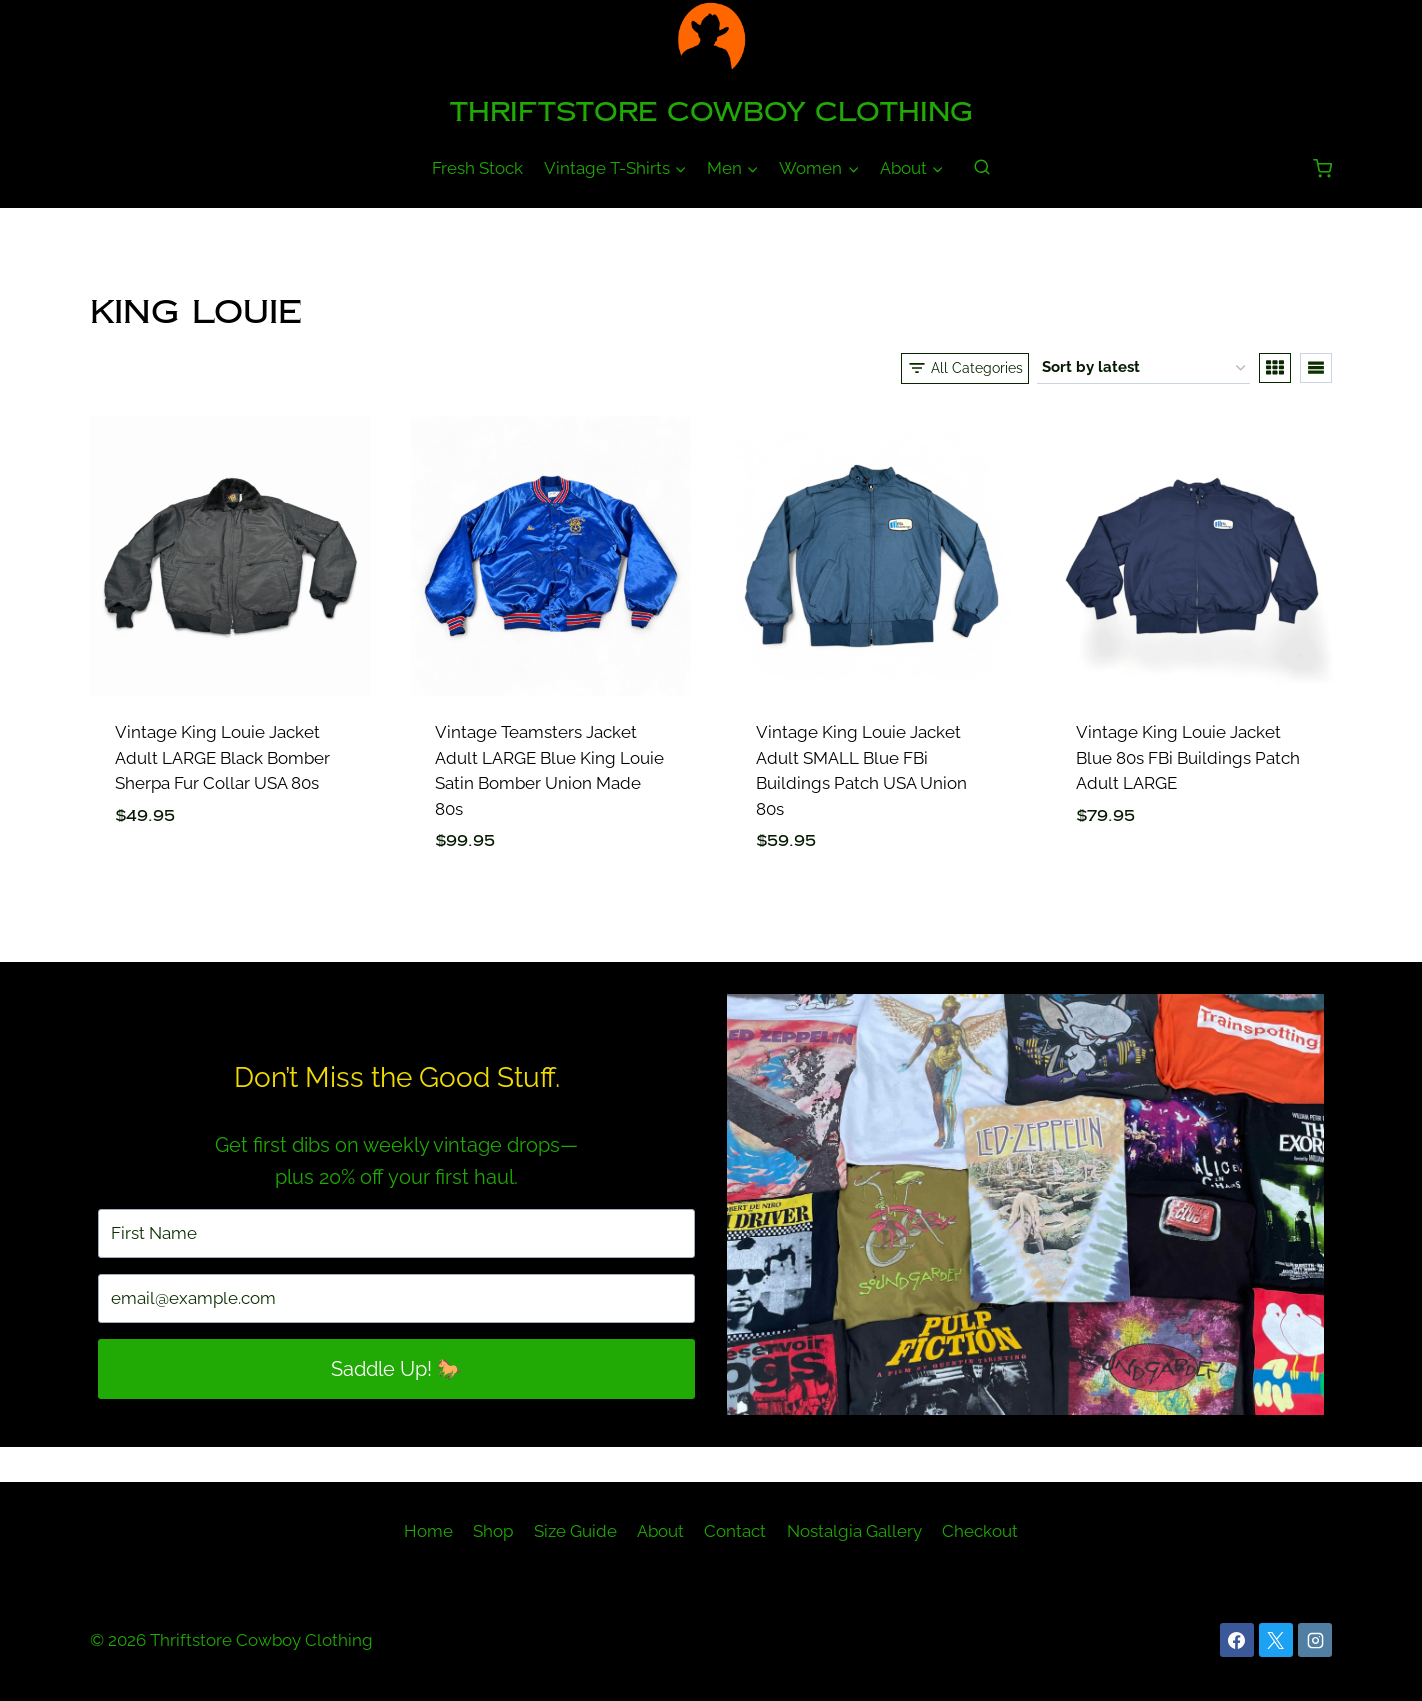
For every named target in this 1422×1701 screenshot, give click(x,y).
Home (428, 1531)
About (660, 1531)
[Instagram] (1315, 1640)
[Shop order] (1143, 368)
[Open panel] (965, 368)
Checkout (980, 1531)
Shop (493, 1531)
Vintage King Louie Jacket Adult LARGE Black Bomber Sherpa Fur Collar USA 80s (222, 757)
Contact (735, 1531)
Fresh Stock (477, 168)
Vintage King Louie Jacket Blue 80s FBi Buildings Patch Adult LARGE (1188, 757)
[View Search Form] (982, 168)
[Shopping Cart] (1322, 168)
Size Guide (575, 1531)
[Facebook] (1237, 1640)
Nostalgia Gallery (854, 1531)
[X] (1276, 1640)
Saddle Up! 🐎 (396, 1369)
